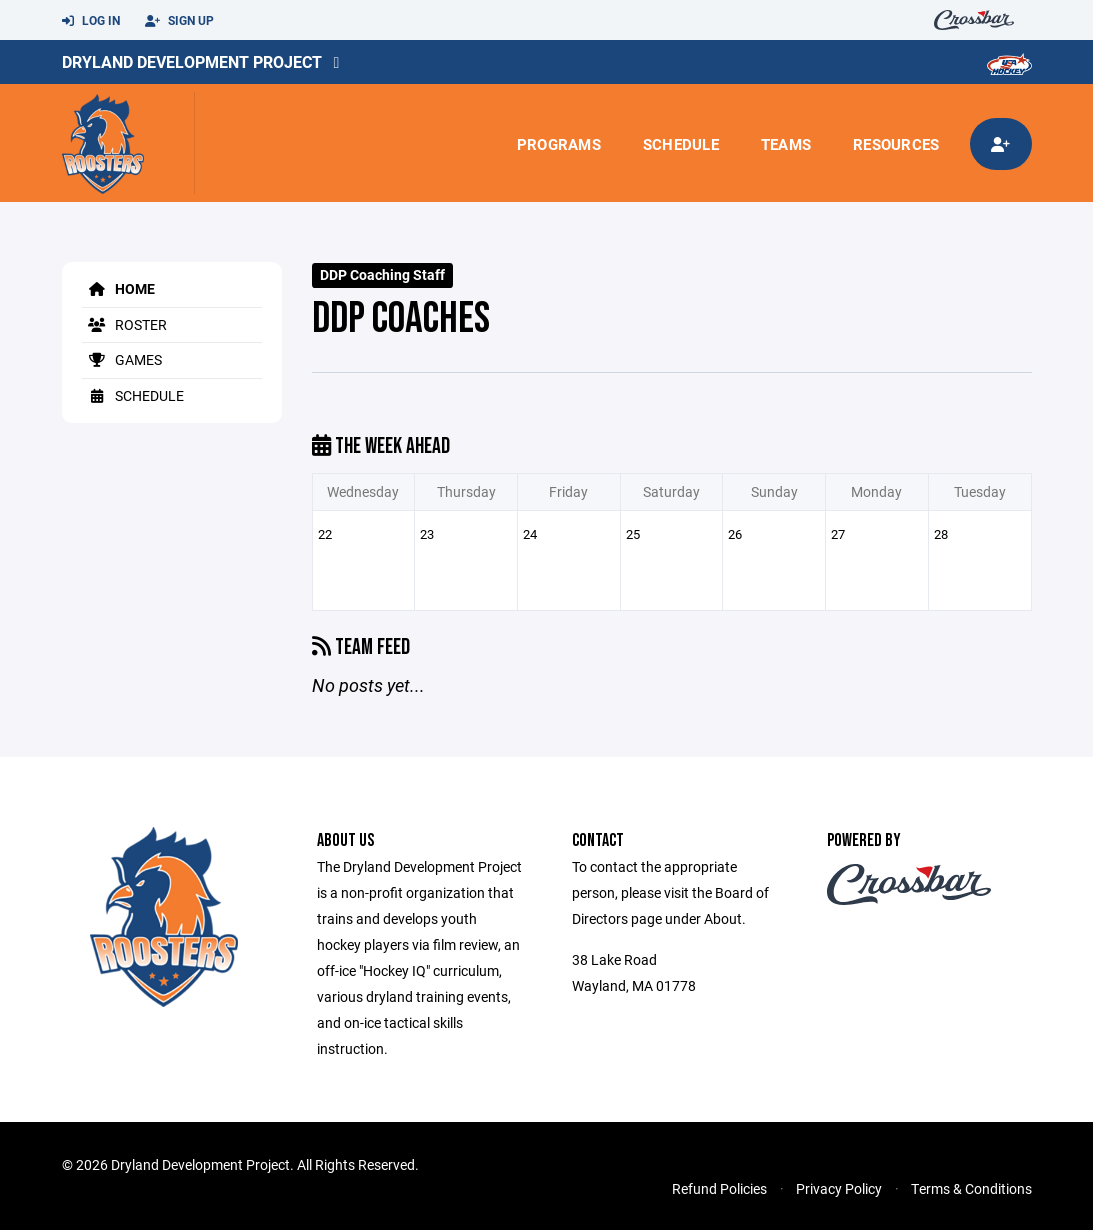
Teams (786, 144)
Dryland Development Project (192, 61)
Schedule (681, 144)
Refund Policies (719, 1188)
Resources (896, 144)
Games (122, 359)
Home (118, 288)
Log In (91, 21)
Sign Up (179, 21)
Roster (124, 324)
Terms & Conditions (971, 1188)
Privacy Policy (839, 1188)
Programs (559, 144)
